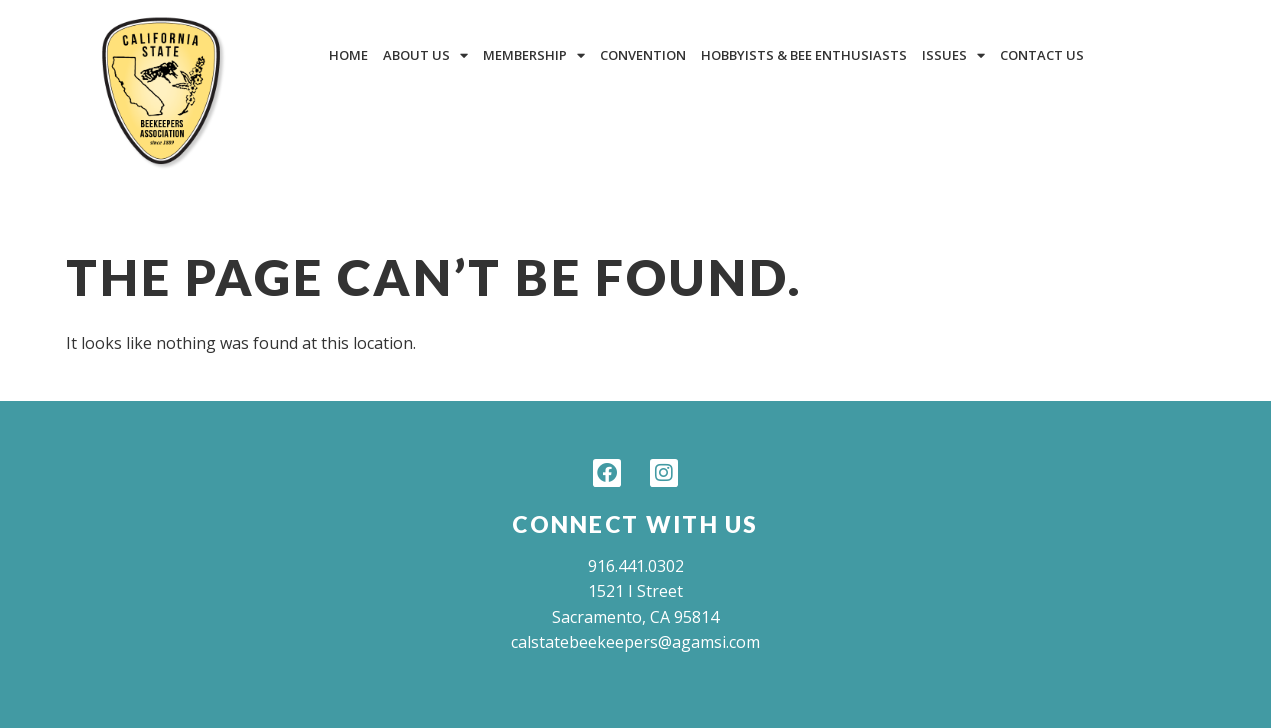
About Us (425, 55)
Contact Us (1042, 55)
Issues (953, 55)
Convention (643, 55)
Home (348, 55)
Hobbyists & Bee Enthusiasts (804, 55)
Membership (534, 55)
